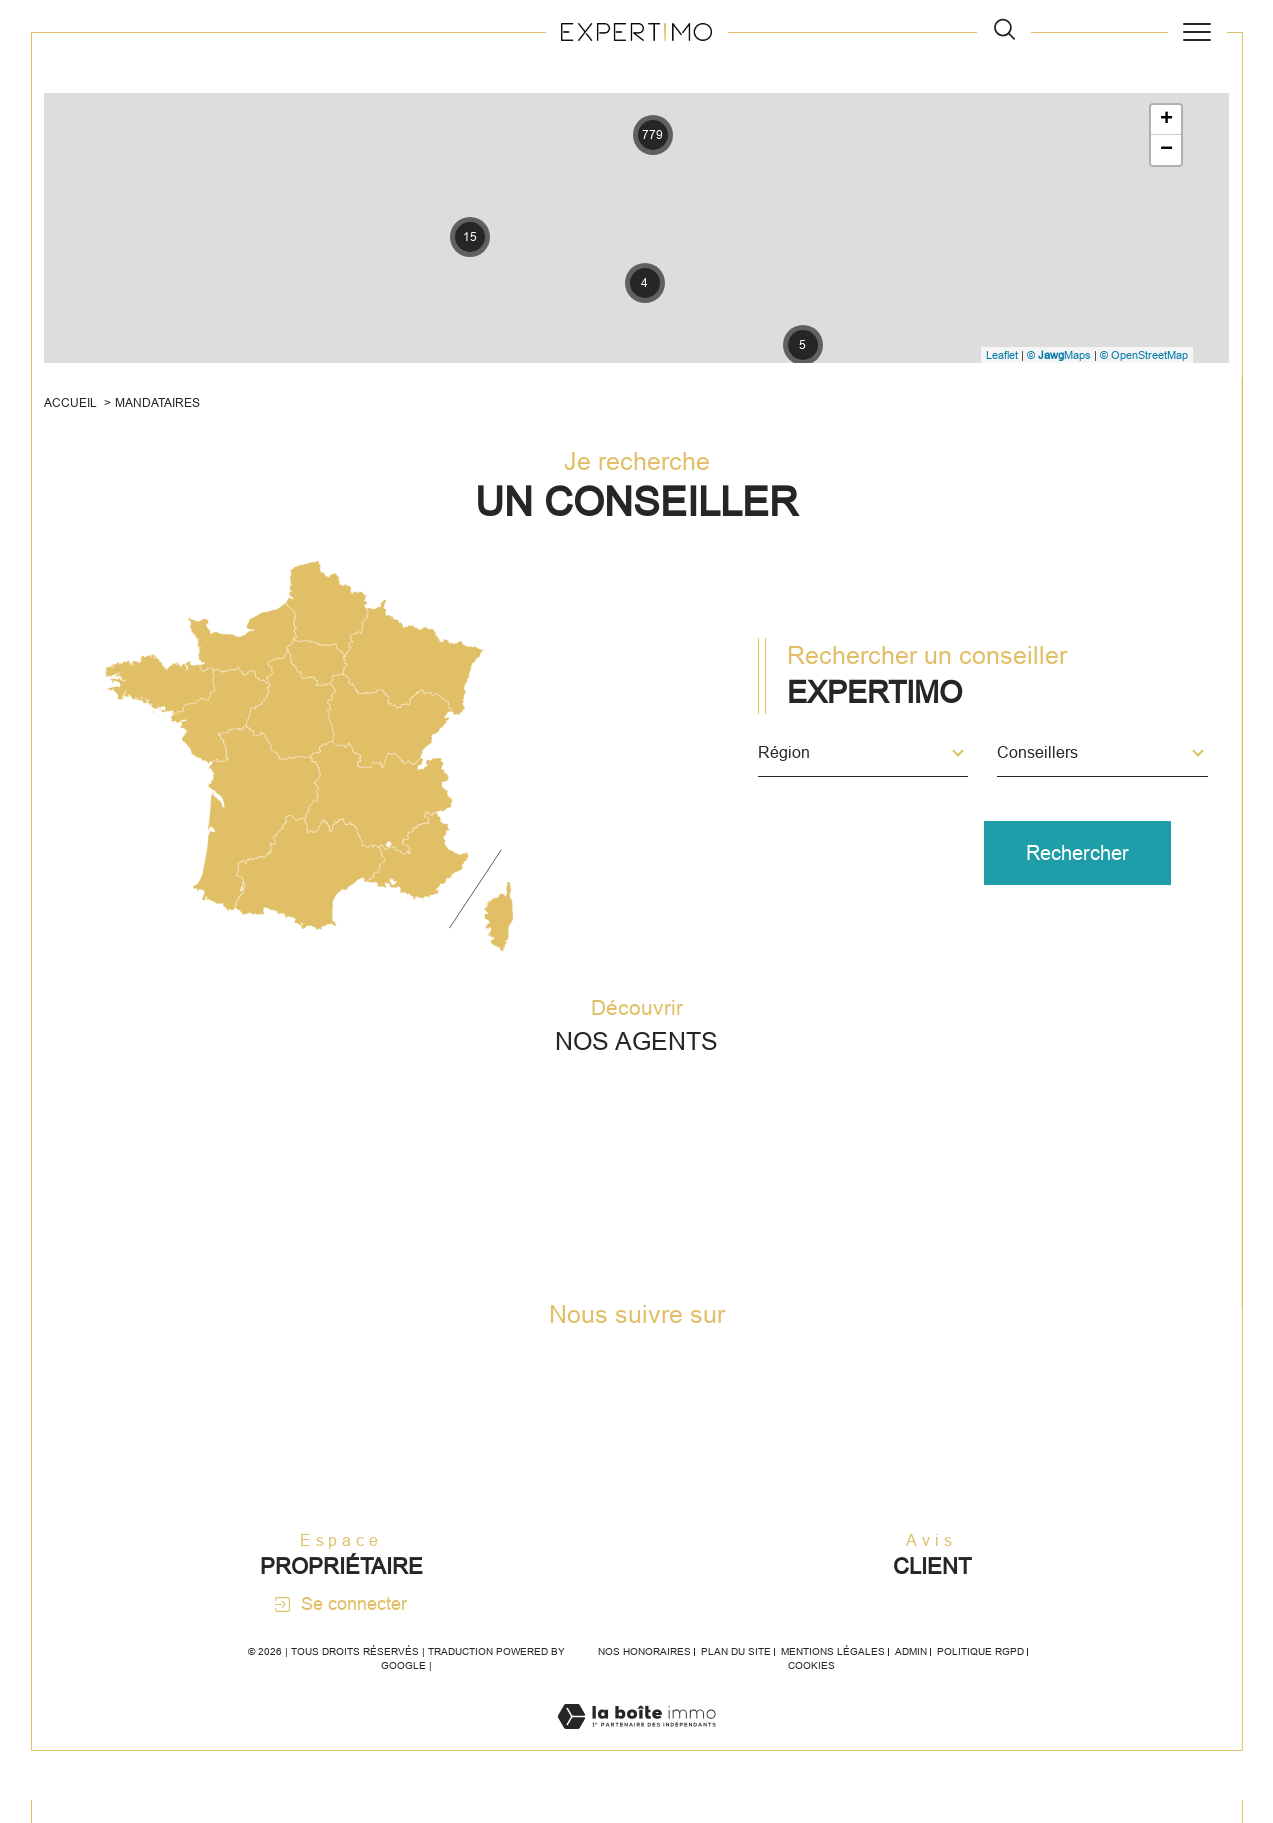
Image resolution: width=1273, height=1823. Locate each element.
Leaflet (1000, 356)
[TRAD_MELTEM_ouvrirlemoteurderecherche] (1004, 31)
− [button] (1164, 152)
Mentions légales (833, 1675)
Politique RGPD (980, 1675)
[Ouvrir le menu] (1197, 32)
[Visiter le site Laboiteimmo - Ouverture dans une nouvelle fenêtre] (636, 1762)
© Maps (1057, 356)
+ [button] (1164, 122)
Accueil (74, 407)
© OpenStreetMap (1142, 356)
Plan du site (736, 1675)
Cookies (811, 1689)
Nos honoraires (644, 1675)
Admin (911, 1675)
